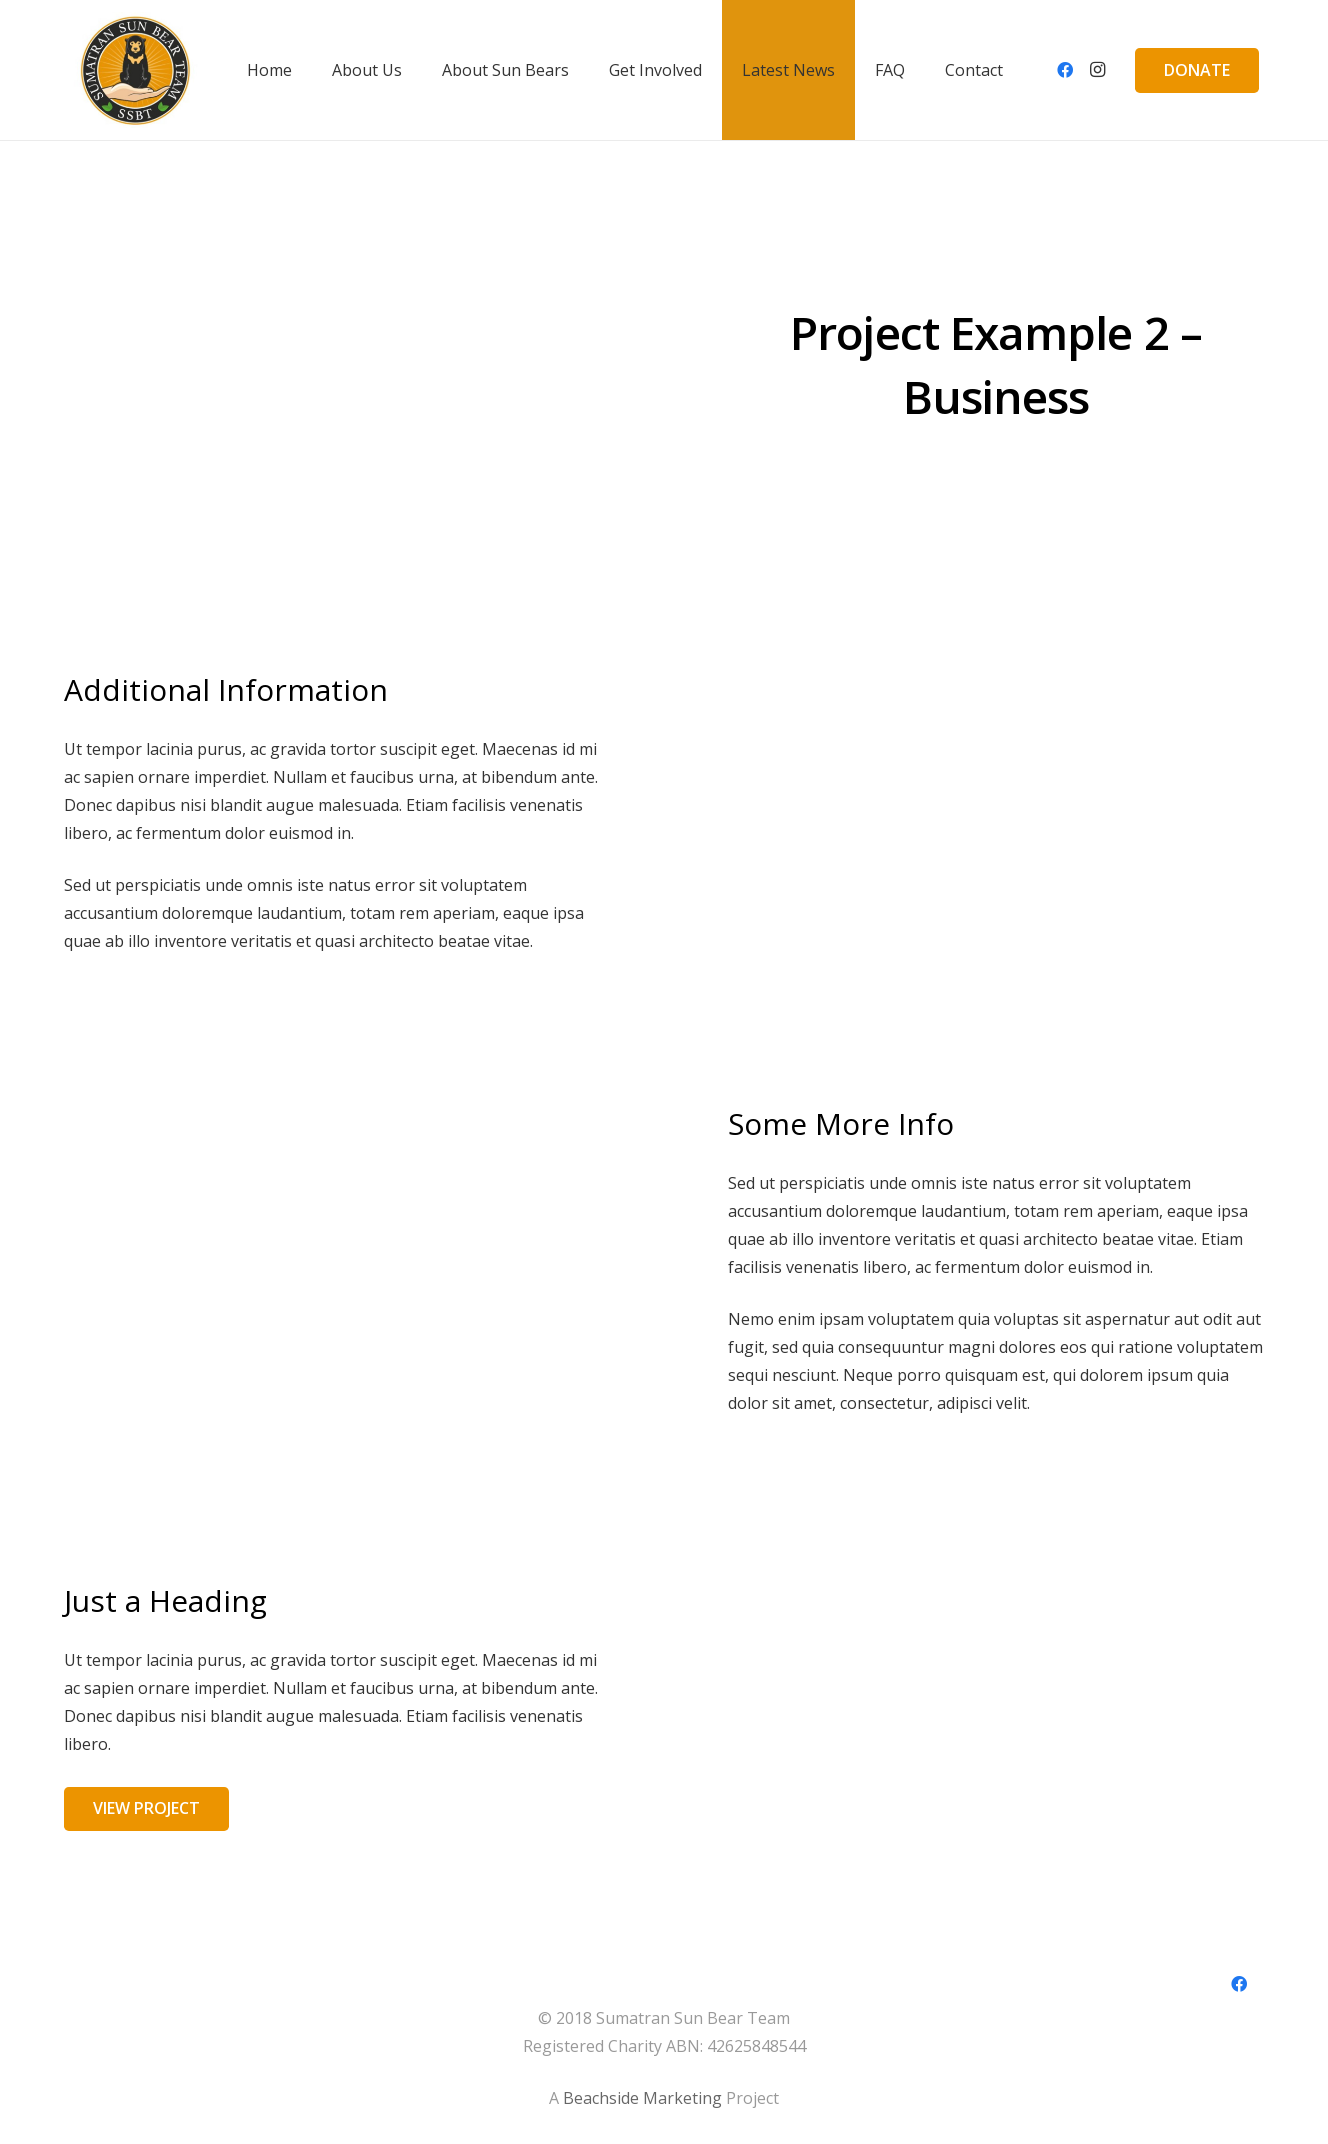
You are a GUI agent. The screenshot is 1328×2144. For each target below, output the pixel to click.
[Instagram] (1097, 70)
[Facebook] (1065, 70)
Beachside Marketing (642, 2098)
